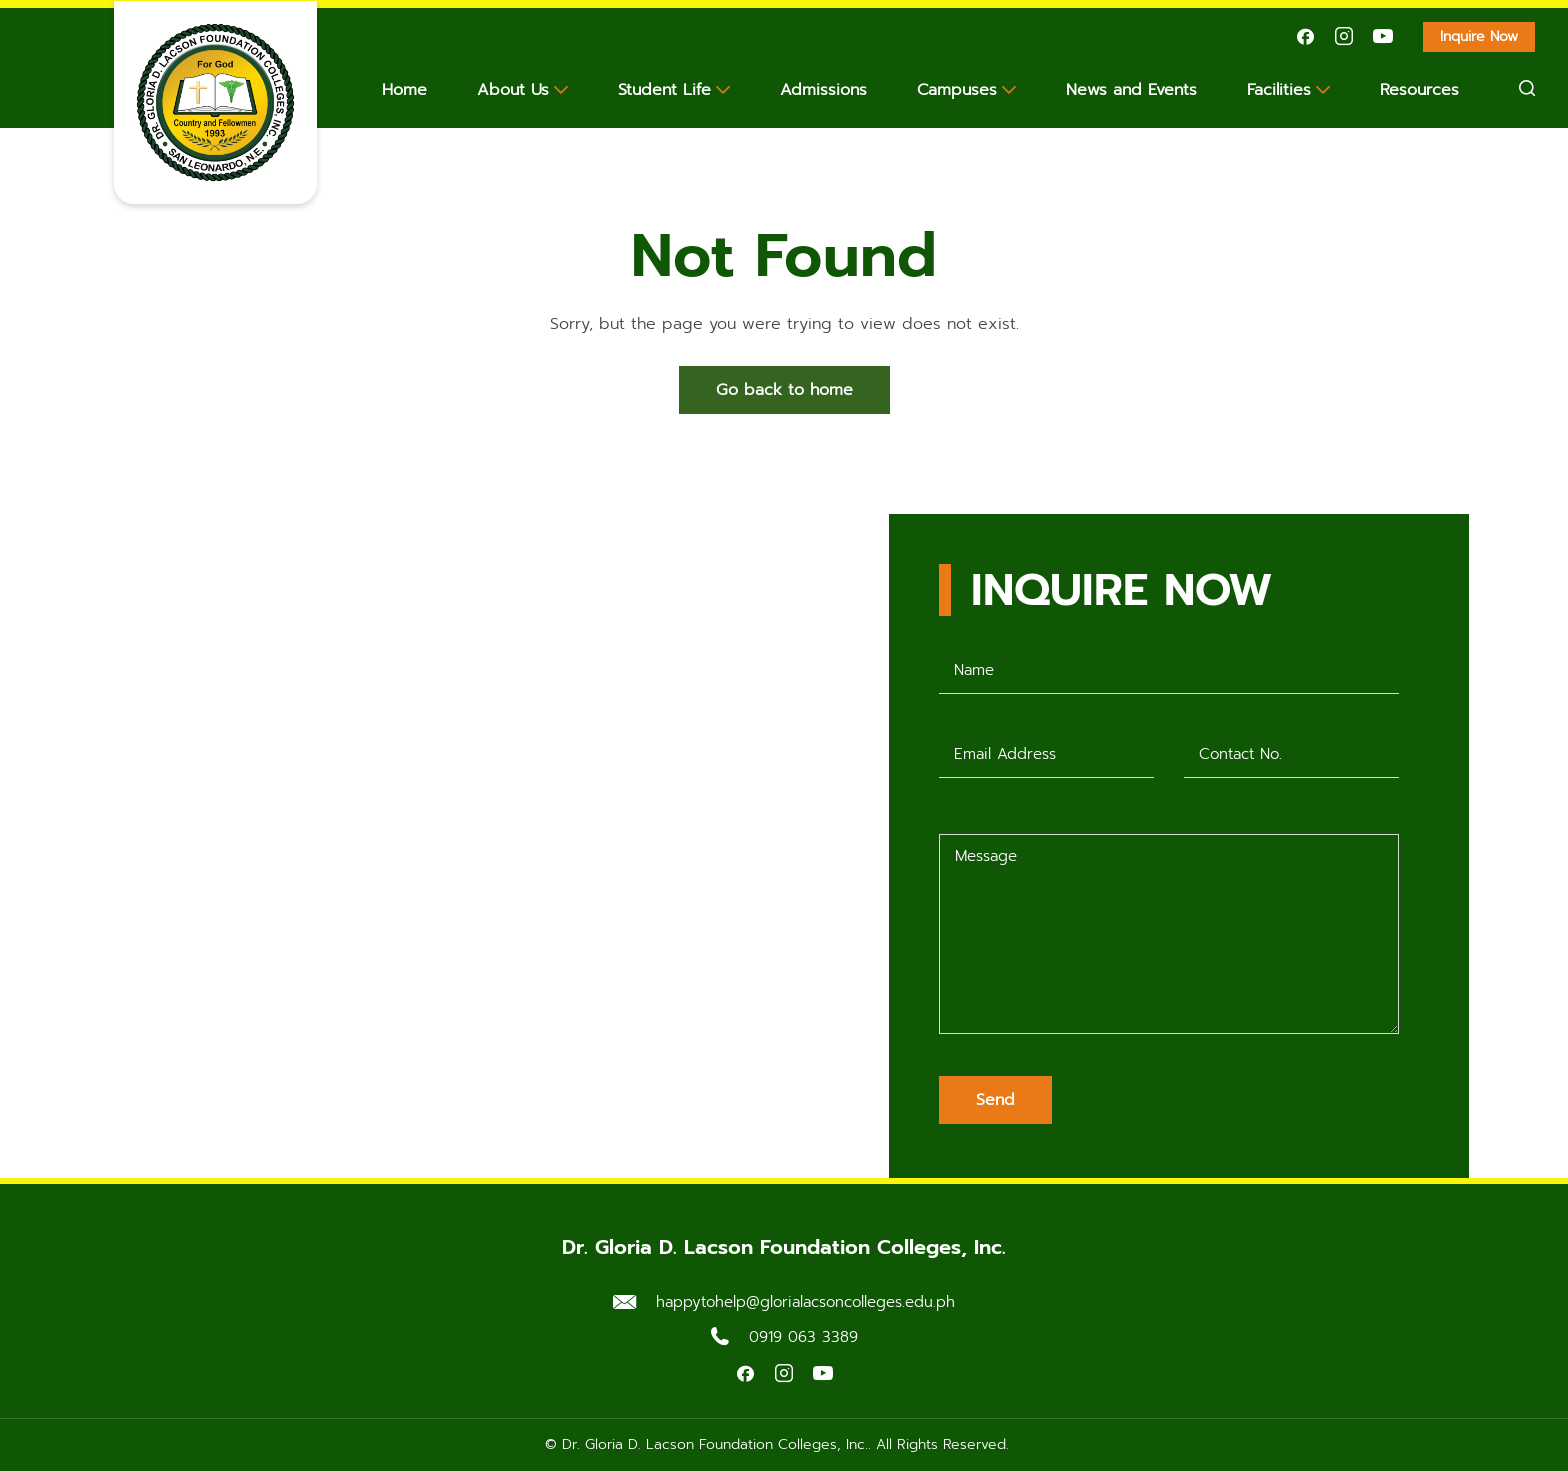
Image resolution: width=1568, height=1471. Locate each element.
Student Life (664, 90)
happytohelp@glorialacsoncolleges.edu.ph (805, 1302)
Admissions (823, 90)
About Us (513, 90)
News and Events (1131, 90)
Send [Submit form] (995, 1100)
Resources (1419, 90)
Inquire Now (1487, 39)
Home (404, 90)
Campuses (957, 90)
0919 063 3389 (803, 1337)
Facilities (1279, 90)
